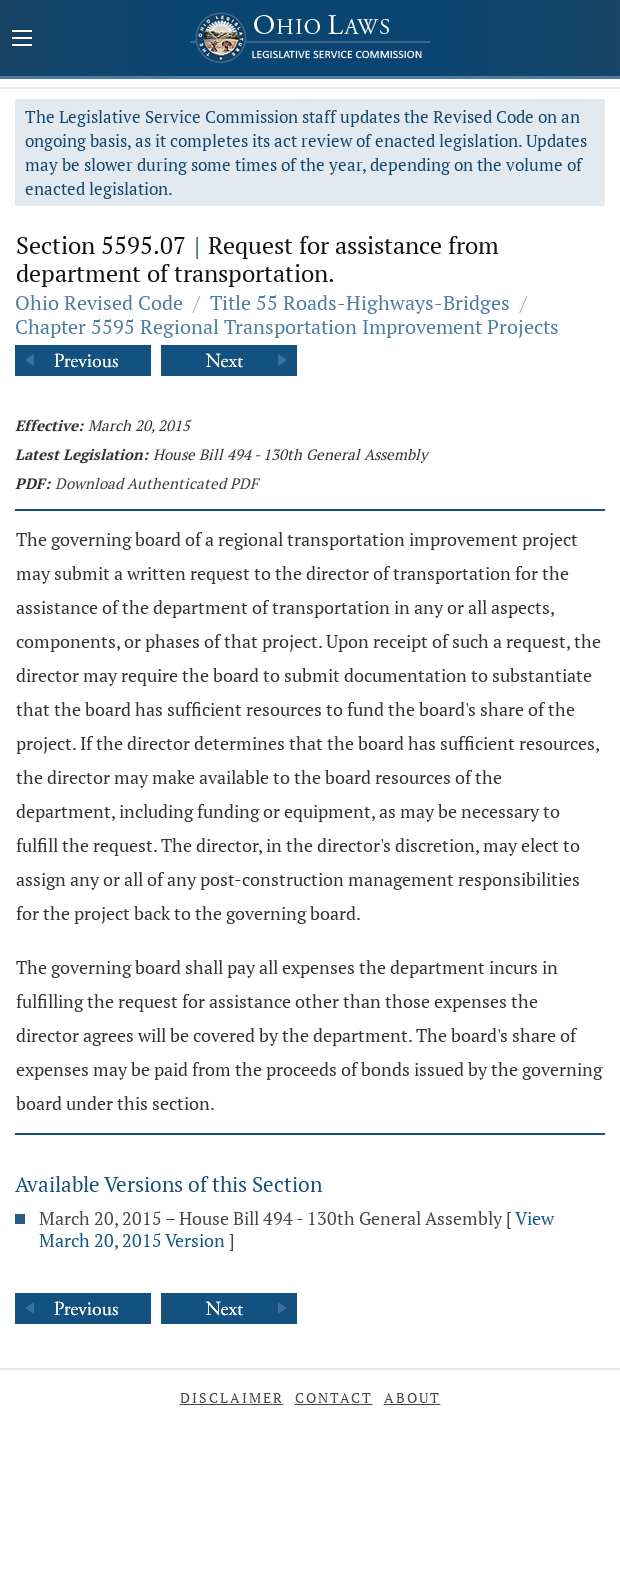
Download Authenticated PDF (156, 483)
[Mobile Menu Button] (22, 40)
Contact (334, 1397)
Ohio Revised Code (99, 302)
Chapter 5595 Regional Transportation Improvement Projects (287, 326)
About (412, 1397)
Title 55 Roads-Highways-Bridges (360, 302)
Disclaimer (232, 1397)
